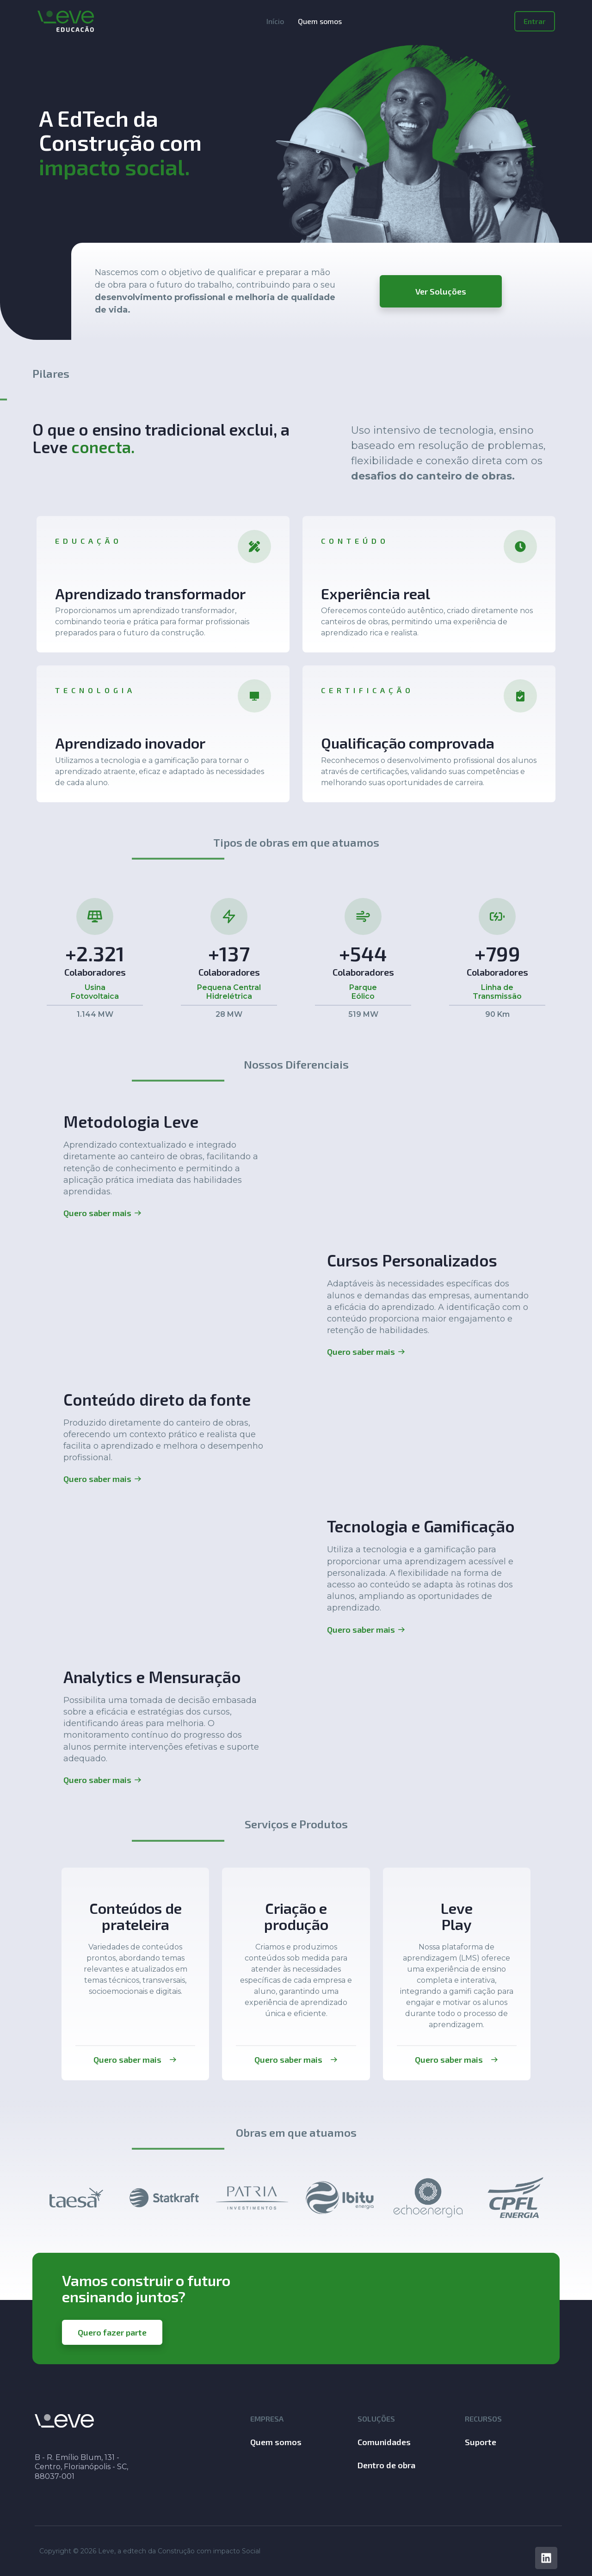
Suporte (480, 2442)
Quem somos (320, 21)
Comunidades (384, 2442)
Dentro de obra (386, 2465)
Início (275, 21)
